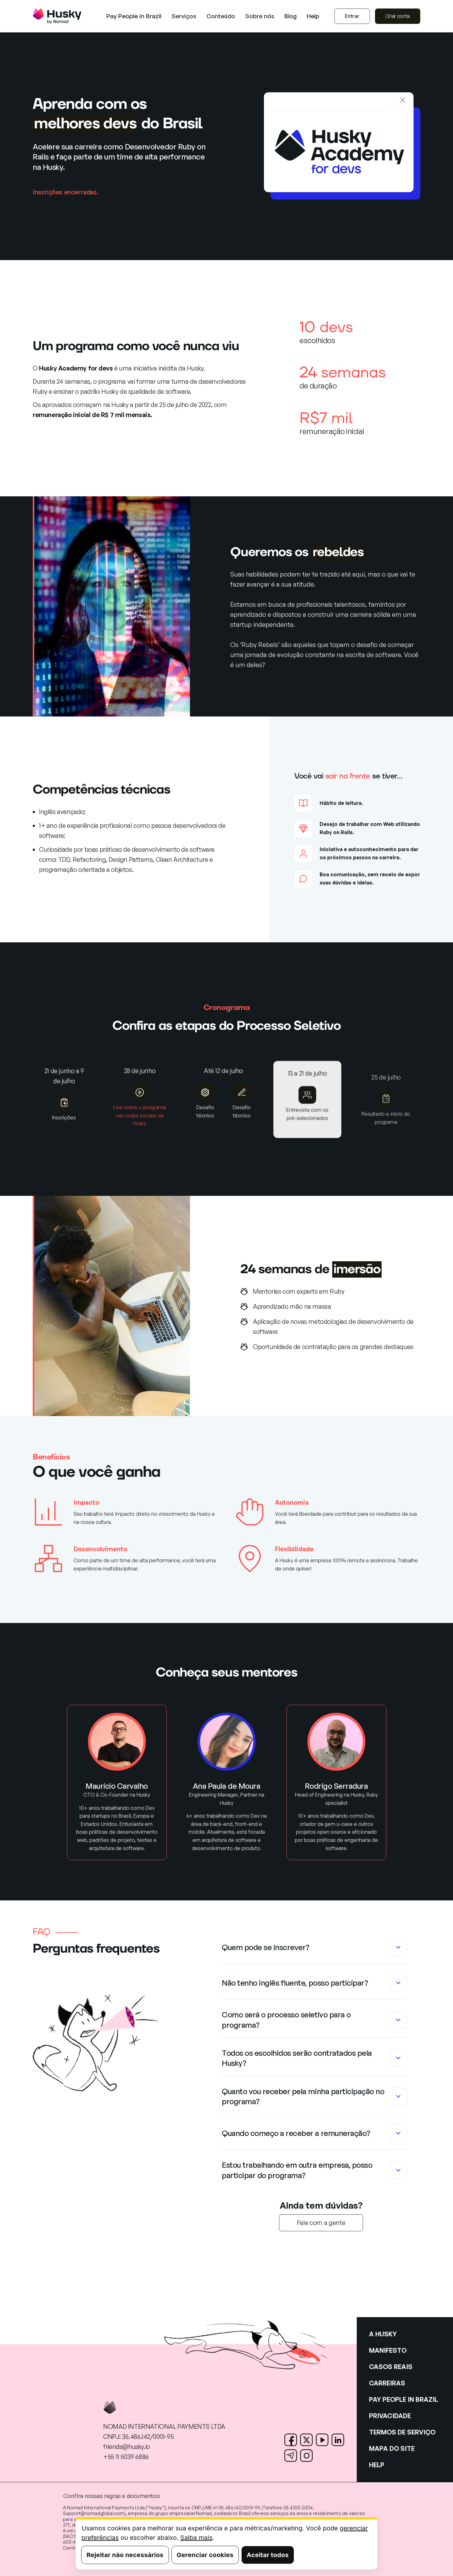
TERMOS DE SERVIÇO (402, 2432)
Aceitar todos (268, 2555)
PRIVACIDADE (390, 2416)
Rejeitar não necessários (125, 2555)
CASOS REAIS (390, 2367)
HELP (376, 2465)
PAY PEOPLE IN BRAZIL (403, 2399)
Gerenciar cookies (205, 2555)
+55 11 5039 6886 (126, 2457)
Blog (290, 16)
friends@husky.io (126, 2447)
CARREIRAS (387, 2383)
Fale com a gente (321, 2223)
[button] (183, 16)
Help (313, 16)
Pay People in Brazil (133, 16)
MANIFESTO (387, 2350)
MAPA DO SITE (392, 2448)
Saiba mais (196, 2537)
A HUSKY (383, 2334)
